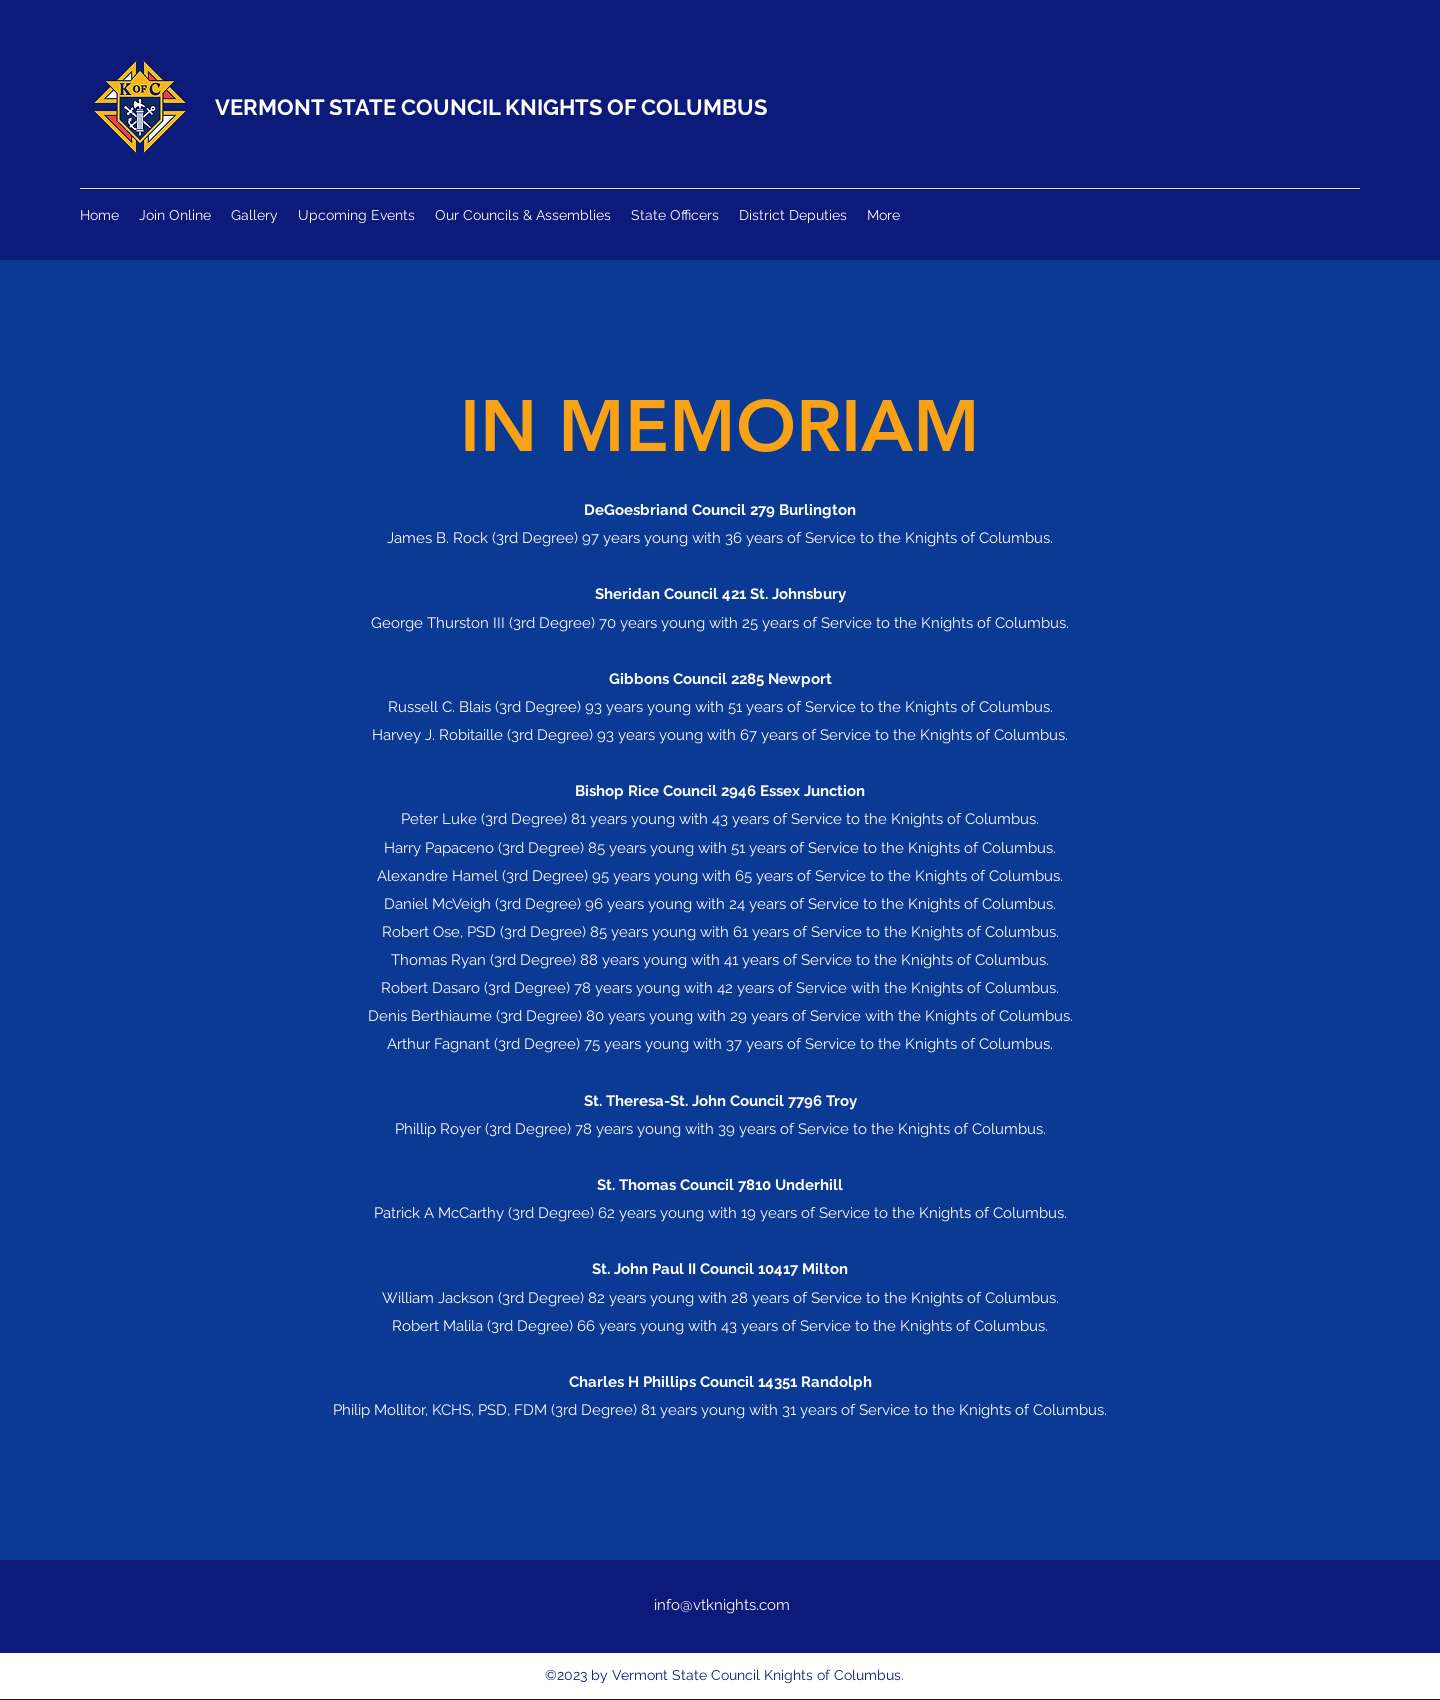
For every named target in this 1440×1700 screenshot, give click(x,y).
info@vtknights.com (722, 1605)
